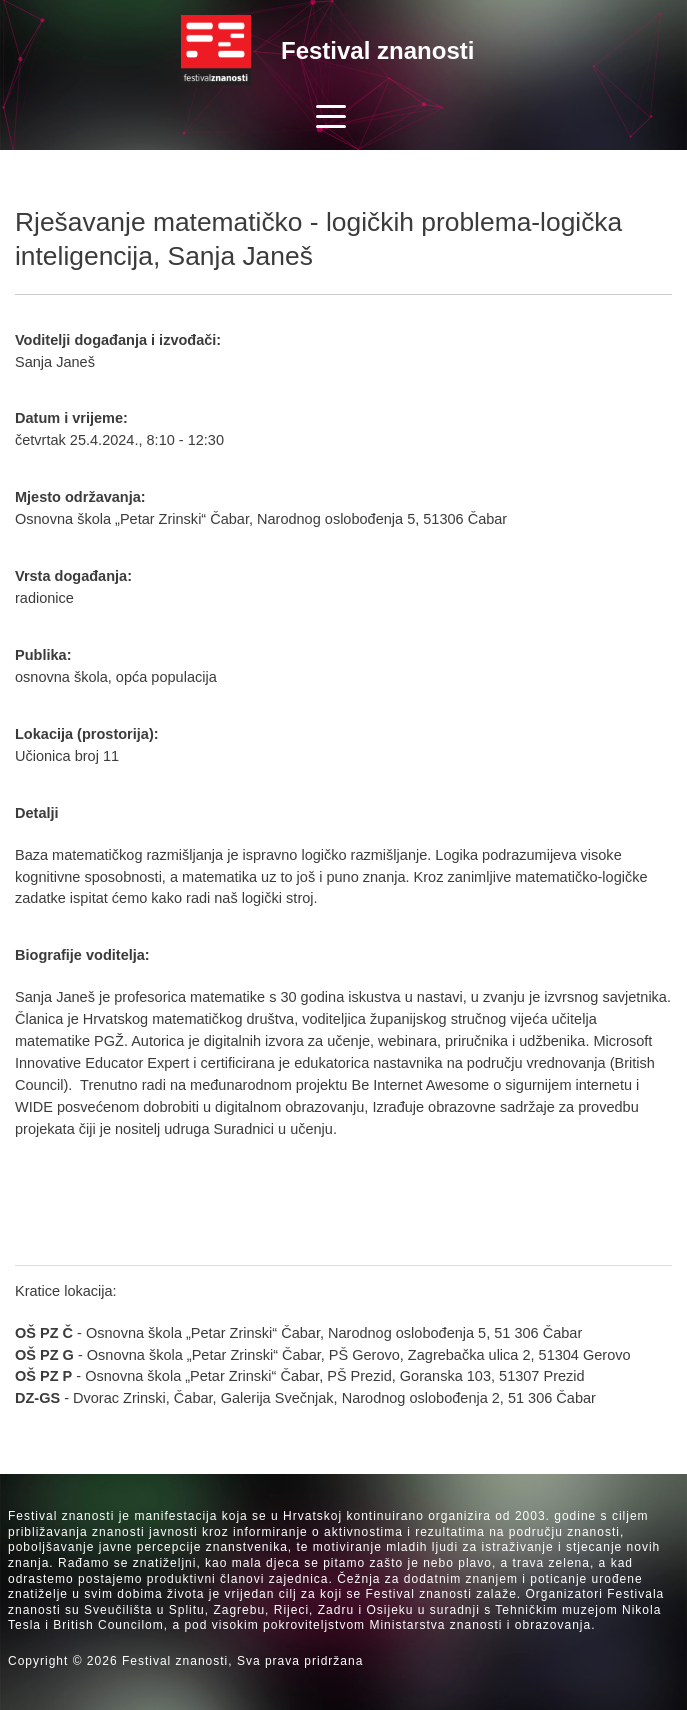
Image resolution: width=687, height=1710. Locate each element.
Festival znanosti (377, 50)
